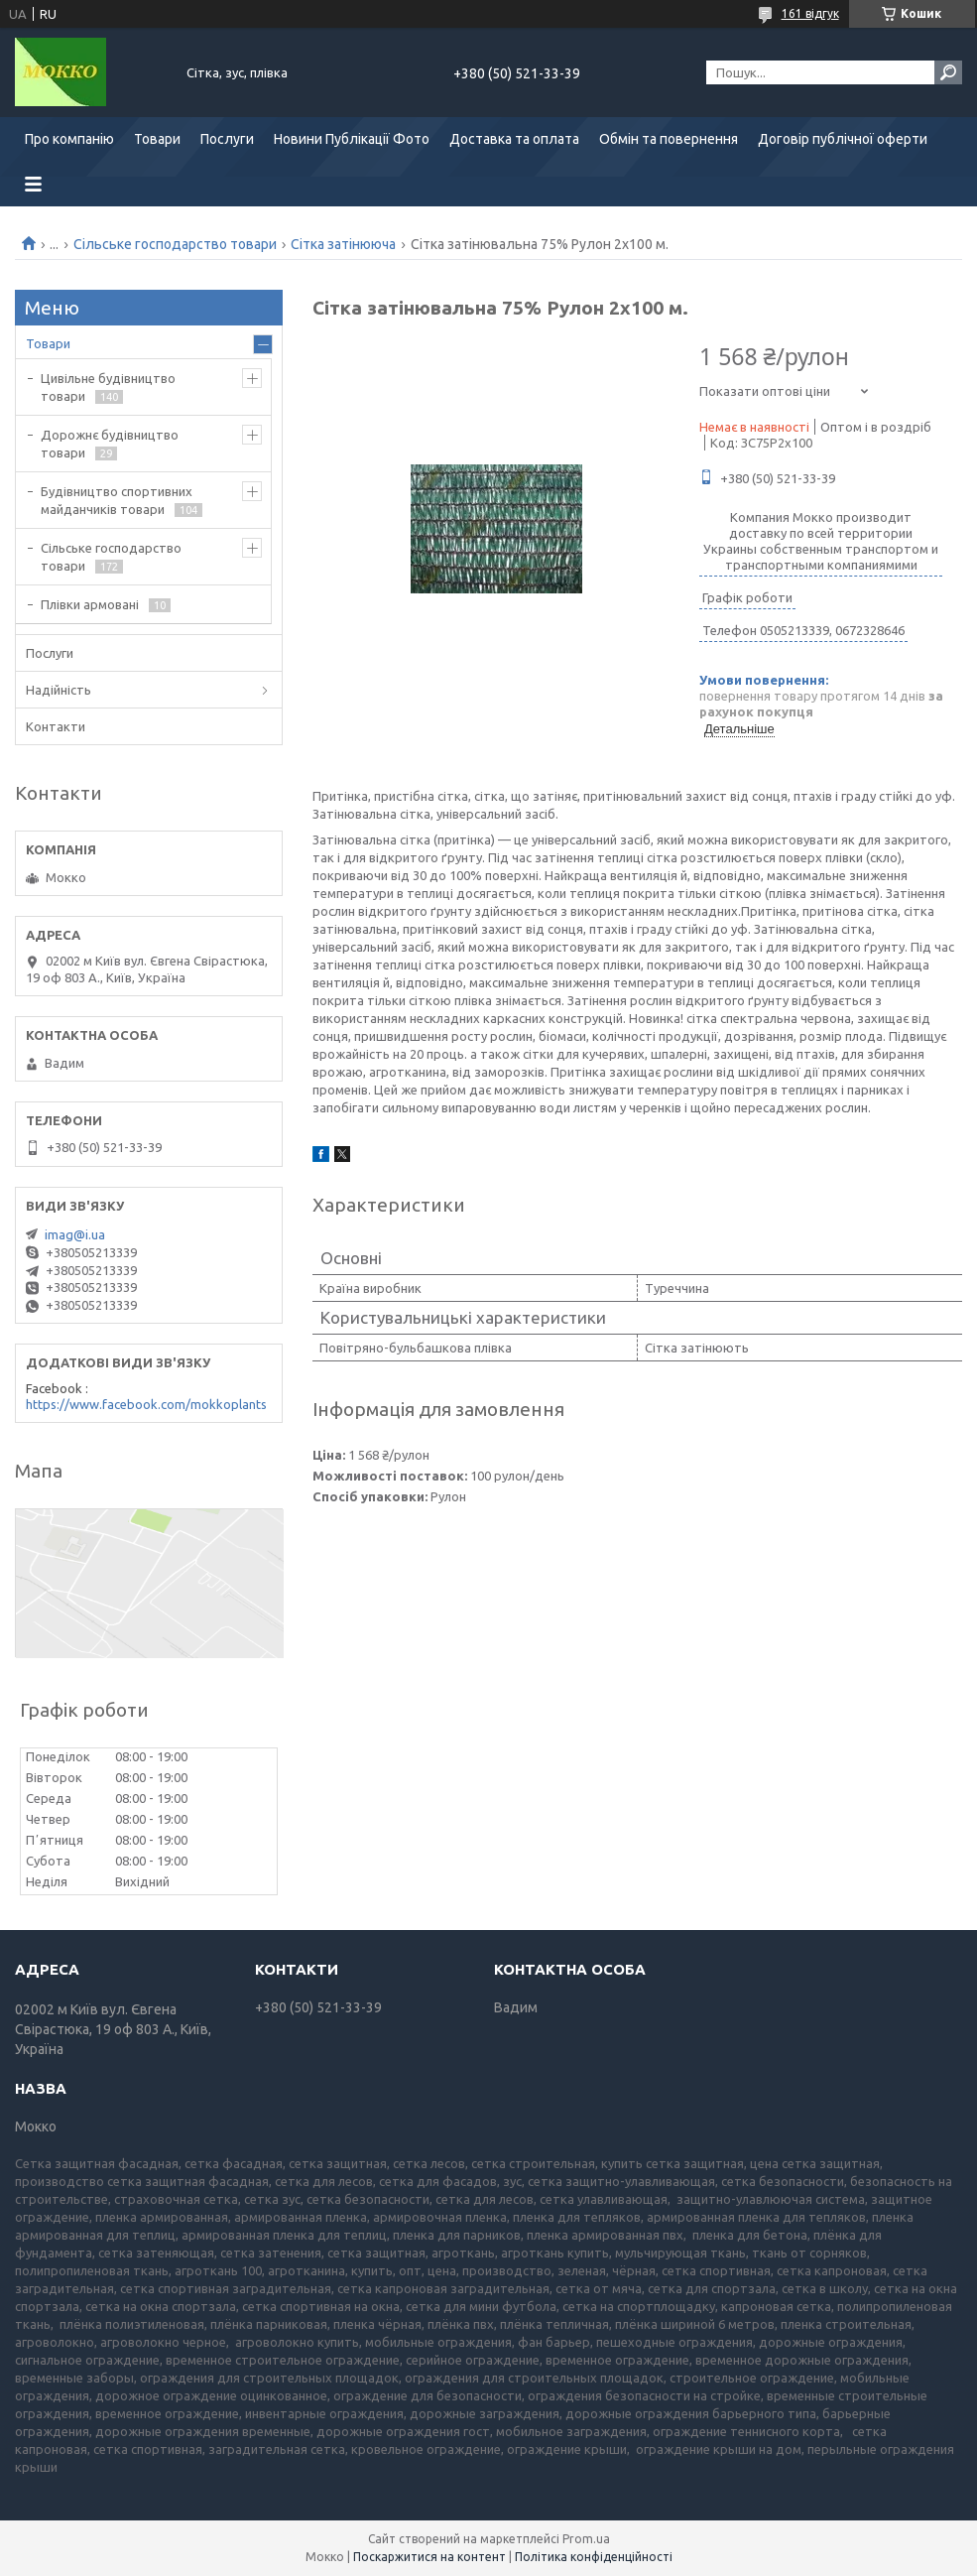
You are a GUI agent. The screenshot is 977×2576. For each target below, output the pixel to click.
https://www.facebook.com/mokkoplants (146, 1404)
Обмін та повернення (668, 139)
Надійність (58, 690)
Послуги (227, 139)
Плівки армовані (90, 604)
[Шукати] (948, 72)
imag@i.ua (75, 1234)
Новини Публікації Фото (351, 139)
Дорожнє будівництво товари (110, 443)
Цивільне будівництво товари (108, 387)
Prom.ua (586, 2538)
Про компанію (69, 139)
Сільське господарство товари (175, 244)
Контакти (55, 726)
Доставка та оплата (514, 139)
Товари (157, 139)
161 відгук (810, 13)
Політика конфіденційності (593, 2556)
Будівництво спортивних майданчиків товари (116, 500)
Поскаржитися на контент (429, 2556)
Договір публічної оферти (842, 139)
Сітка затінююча (343, 244)
